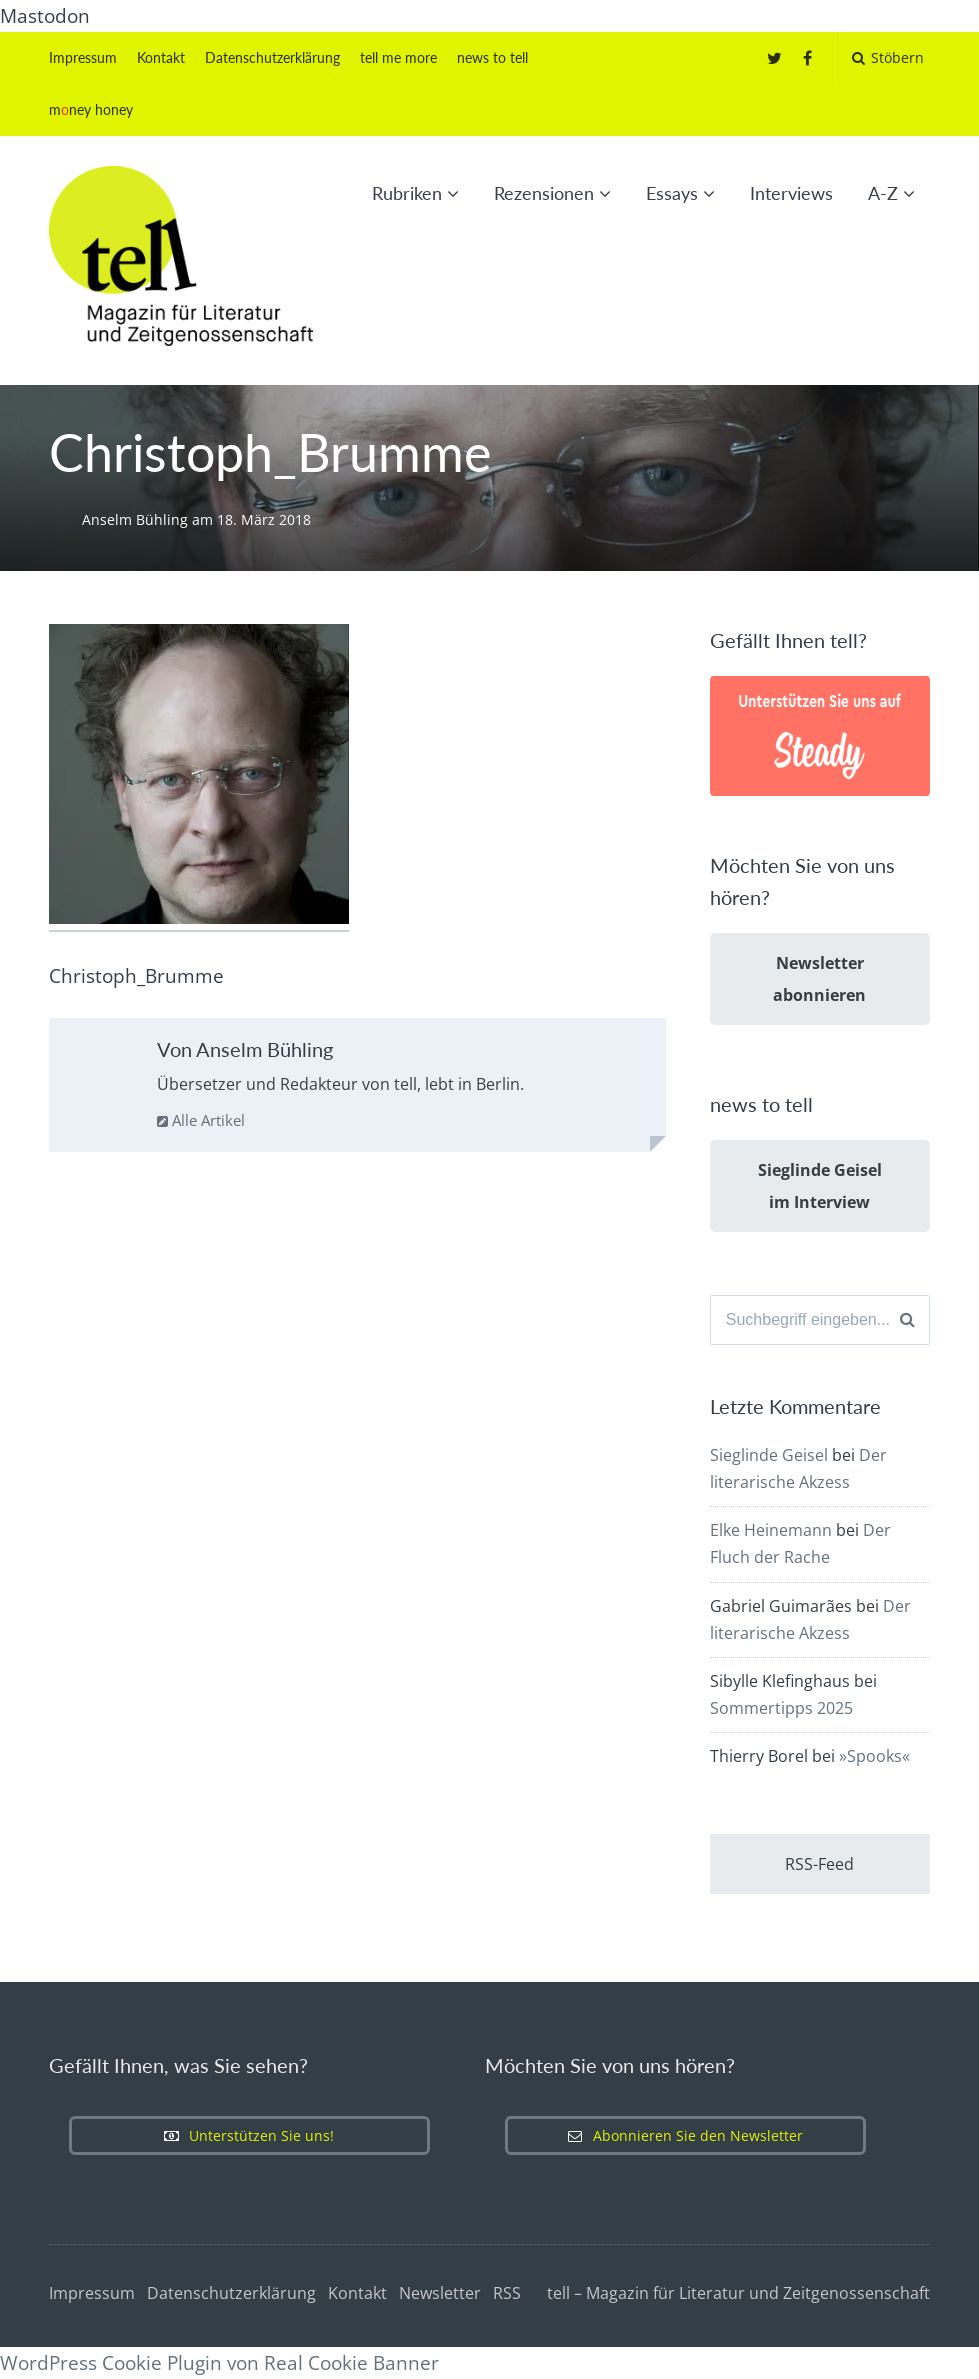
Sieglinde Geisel (769, 1455)
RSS (507, 2293)
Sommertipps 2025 (781, 1708)
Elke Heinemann (771, 1530)
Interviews (791, 193)
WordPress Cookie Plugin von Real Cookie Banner (219, 2363)
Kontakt (161, 57)
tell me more (398, 57)
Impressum (83, 57)
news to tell (492, 57)
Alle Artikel (201, 1120)
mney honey (91, 109)
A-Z (883, 193)
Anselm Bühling (137, 519)
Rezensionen (544, 193)
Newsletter (440, 2293)
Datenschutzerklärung (272, 57)
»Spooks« (874, 1756)
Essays (672, 193)
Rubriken (407, 193)
